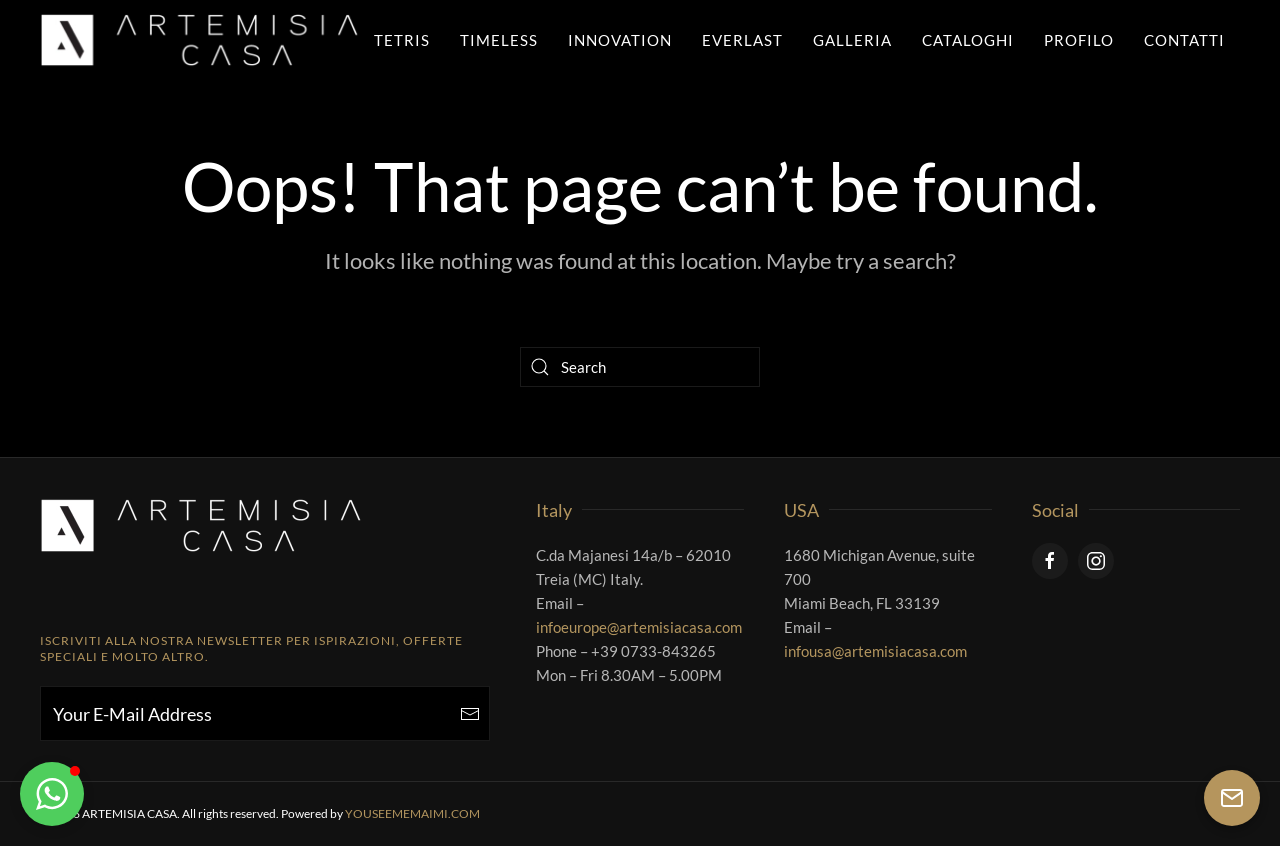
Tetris (402, 40)
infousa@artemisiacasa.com (875, 651)
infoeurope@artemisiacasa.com (639, 627)
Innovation (620, 40)
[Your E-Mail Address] (265, 713)
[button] (52, 794)
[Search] (640, 367)
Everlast (742, 40)
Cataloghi (968, 40)
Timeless (499, 40)
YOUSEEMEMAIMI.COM (412, 813)
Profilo (1079, 40)
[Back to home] (199, 40)
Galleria (852, 40)
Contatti (1184, 40)
